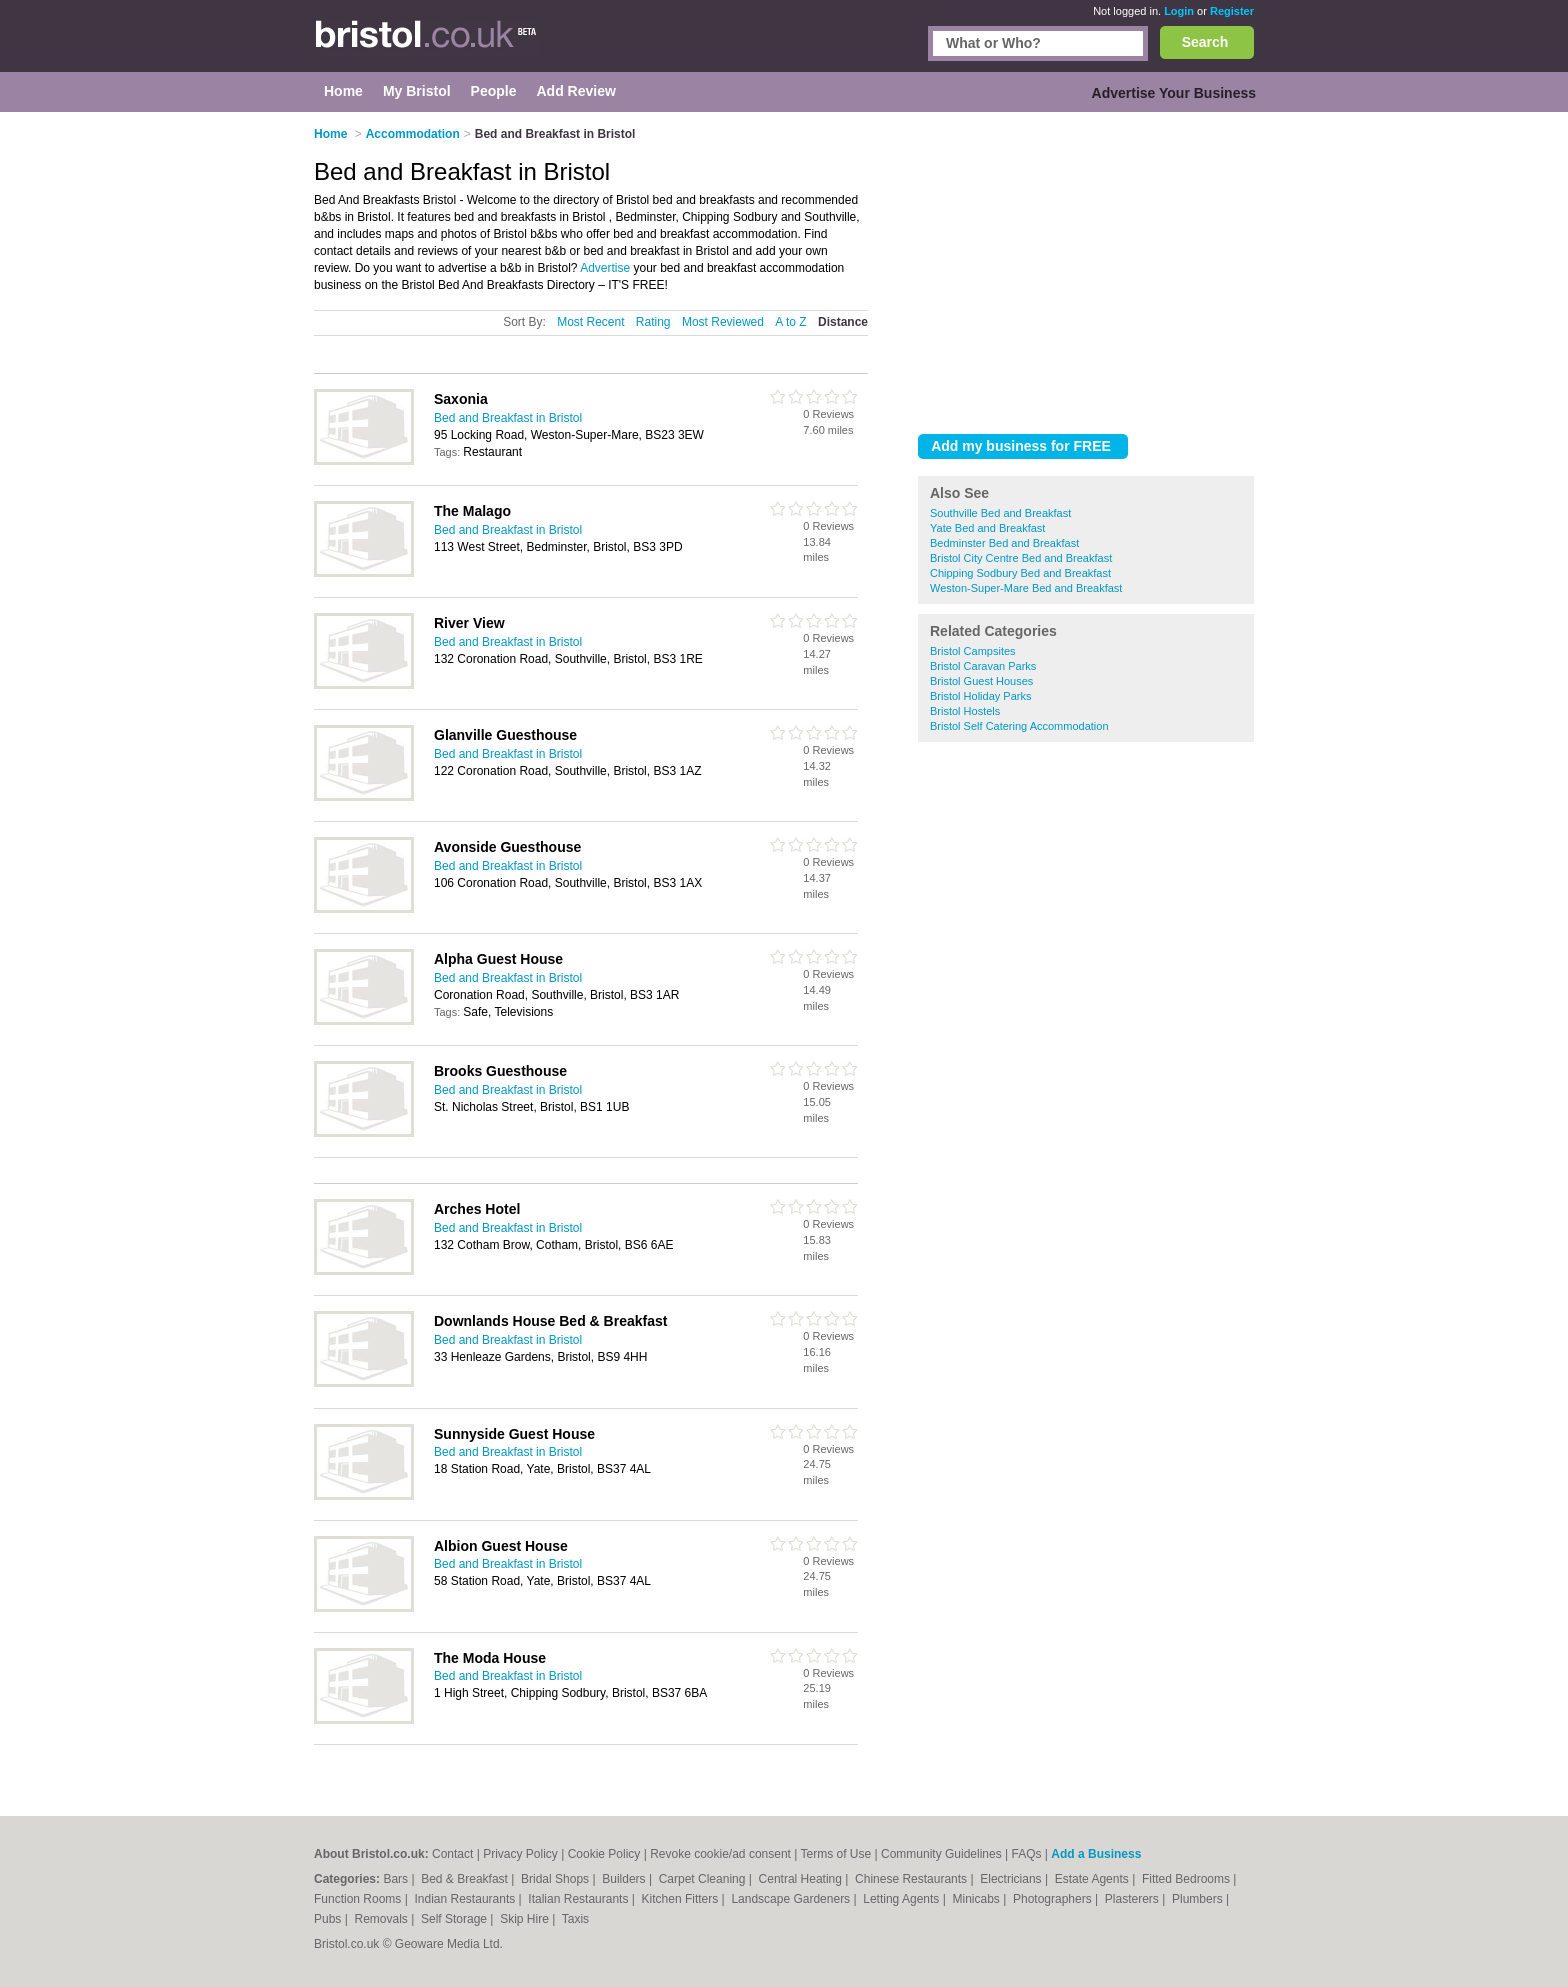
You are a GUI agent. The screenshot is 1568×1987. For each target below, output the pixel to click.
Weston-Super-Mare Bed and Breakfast (1026, 588)
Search (1205, 42)
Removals (382, 1919)
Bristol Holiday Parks (980, 696)
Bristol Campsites (973, 651)
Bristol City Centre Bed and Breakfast (1021, 558)
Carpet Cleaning (704, 1879)
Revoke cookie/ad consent (720, 1854)
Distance (843, 322)
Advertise (605, 268)
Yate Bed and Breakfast (987, 528)
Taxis (575, 1919)
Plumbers (1199, 1899)
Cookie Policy (604, 1854)
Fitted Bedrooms (1187, 1879)
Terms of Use (836, 1854)
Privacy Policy (520, 1854)
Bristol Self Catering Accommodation (1019, 726)
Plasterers (1133, 1899)
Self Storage (455, 1919)
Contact (452, 1854)
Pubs (329, 1919)
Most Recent (590, 322)
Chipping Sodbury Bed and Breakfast (1020, 573)
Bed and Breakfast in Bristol (508, 418)
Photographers (1054, 1899)
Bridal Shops (556, 1879)
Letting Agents (902, 1899)
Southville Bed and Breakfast (1000, 513)
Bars (397, 1879)
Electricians (1012, 1879)
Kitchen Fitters (682, 1899)
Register (1232, 11)
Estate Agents (1093, 1879)
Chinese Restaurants (912, 1879)
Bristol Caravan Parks (983, 666)
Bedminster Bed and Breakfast (1004, 543)
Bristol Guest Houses (981, 681)
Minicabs (977, 1899)
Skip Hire (526, 1919)
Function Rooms (359, 1899)
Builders (625, 1879)
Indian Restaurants (467, 1899)
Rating (653, 322)
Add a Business (1096, 1854)
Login (1179, 11)
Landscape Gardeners (792, 1899)
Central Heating (802, 1879)
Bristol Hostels (965, 711)
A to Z (790, 322)
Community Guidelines (941, 1854)
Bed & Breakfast (466, 1879)
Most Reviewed (723, 322)
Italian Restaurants (579, 1899)
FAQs (1027, 1854)
